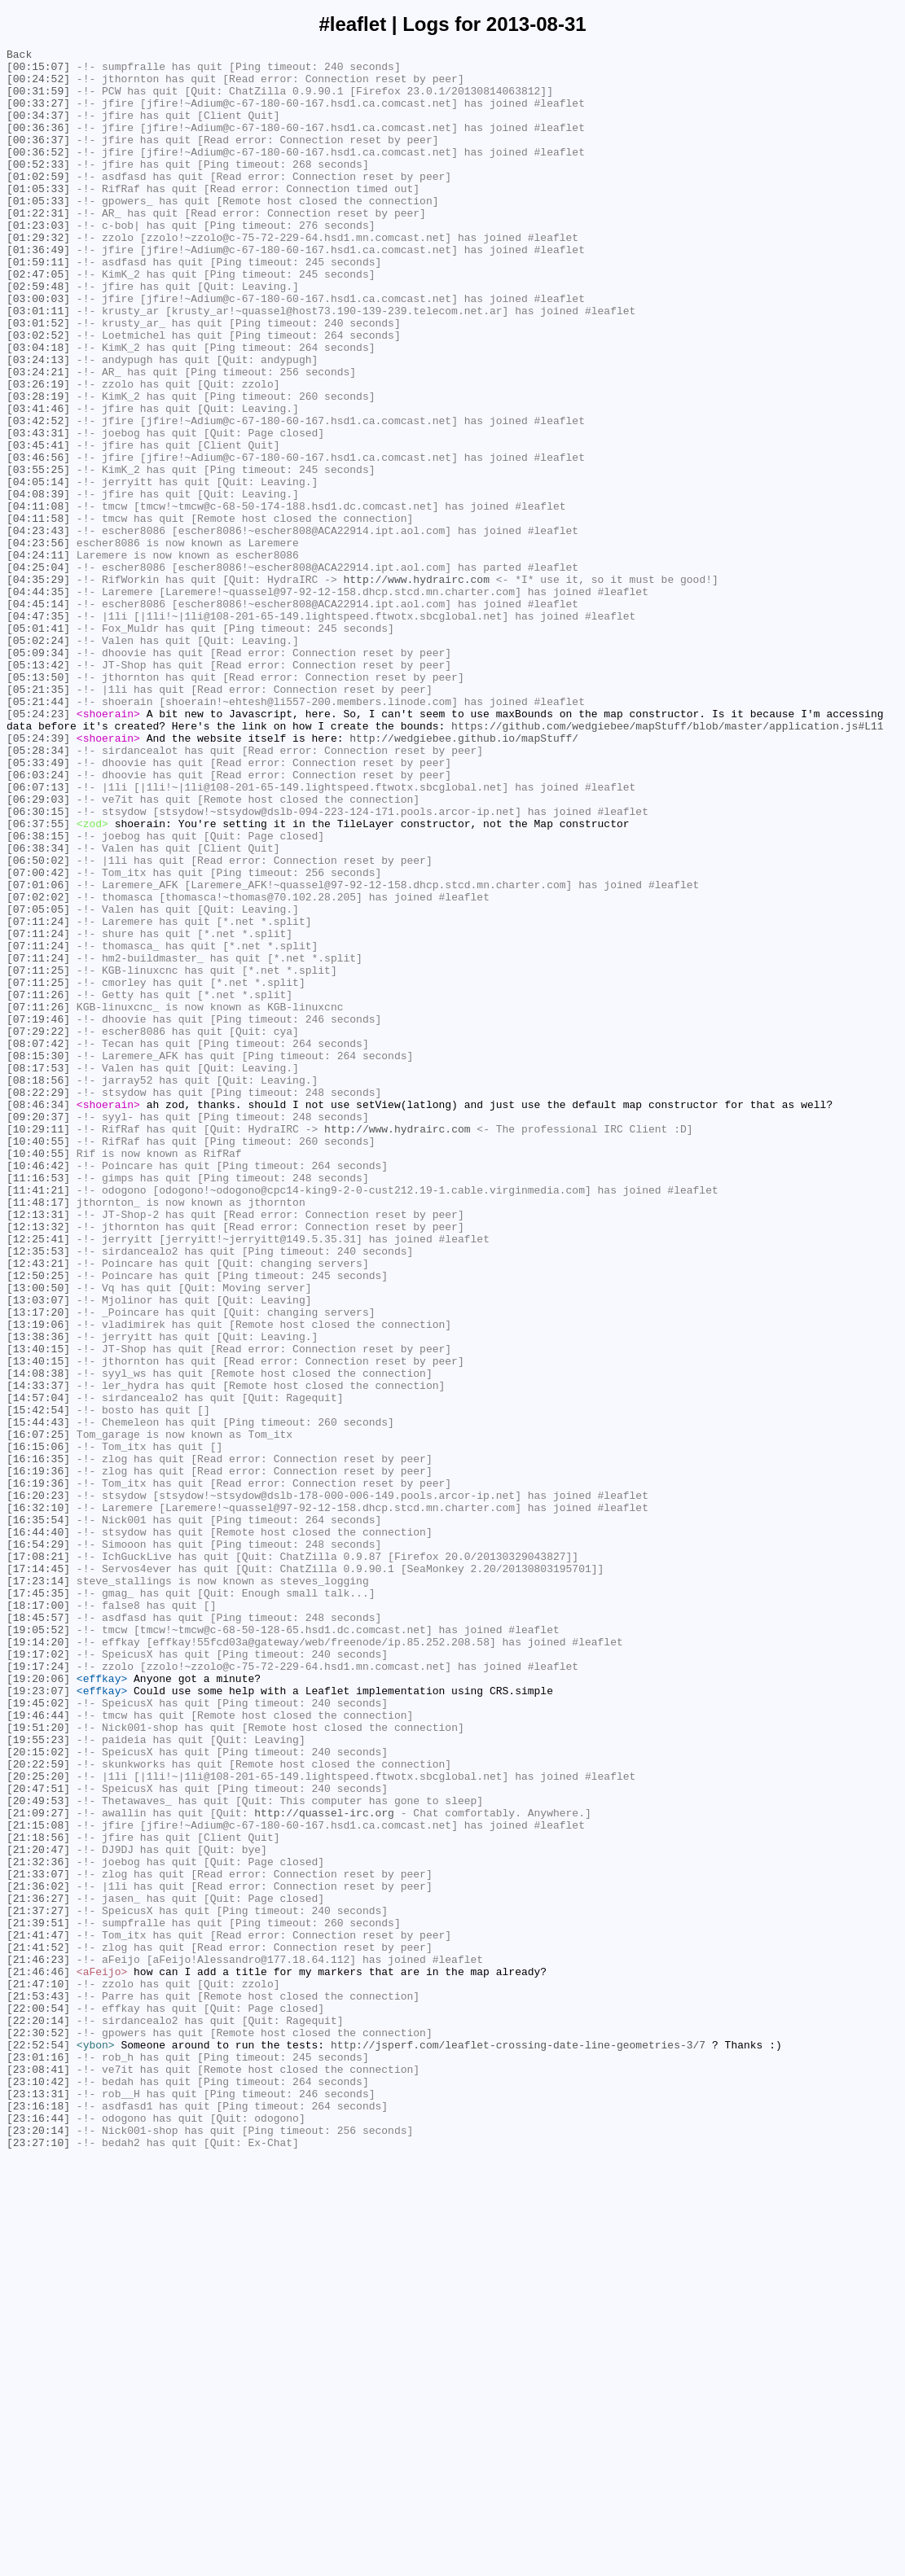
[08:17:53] (38, 1272)
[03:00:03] (38, 349)
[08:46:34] (38, 1316)
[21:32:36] (38, 2225)
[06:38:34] (38, 1008)
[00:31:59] (38, 100)
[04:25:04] (38, 671)
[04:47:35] (38, 730)
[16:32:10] (38, 1800)
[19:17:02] (38, 1976)
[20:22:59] (38, 2108)
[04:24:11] (38, 657)
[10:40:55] (38, 1360)
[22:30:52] (38, 2430)
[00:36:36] (38, 144)
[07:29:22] (38, 1228)
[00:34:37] (38, 129)
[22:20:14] (38, 2415)
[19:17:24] (38, 1990)
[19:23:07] (38, 2020)
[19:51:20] (38, 2064)
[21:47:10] (38, 2371)
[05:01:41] (38, 745)
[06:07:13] (38, 935)
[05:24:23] (38, 847)
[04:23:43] (38, 627)
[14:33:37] (38, 1653)
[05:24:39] (38, 877)
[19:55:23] (38, 2078)
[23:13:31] (38, 2503)
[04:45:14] (38, 715)
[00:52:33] (38, 188)
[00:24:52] (38, 85)
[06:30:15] (38, 964)
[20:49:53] (38, 2151)
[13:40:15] (38, 1609)
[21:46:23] (38, 2342)
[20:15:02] (38, 2093)
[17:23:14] (38, 1888)
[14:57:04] (38, 1668)
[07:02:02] (38, 1067)
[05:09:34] (38, 774)
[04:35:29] (38, 686)
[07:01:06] (38, 1052)
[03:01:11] (38, 364)
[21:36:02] (38, 2254)
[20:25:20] (38, 2122)
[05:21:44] (38, 833)
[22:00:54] (38, 2401)
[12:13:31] (38, 1448)
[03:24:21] (38, 437)
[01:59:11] (38, 305)
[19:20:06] (38, 2005)
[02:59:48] (38, 334)
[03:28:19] (38, 466)
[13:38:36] (38, 1595)
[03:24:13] (38, 422)
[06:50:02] (38, 1023)
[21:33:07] (38, 2239)
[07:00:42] (38, 1038)
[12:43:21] (38, 1507)
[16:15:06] (38, 1727)
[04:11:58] (38, 613)
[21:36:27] (38, 2269)
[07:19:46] (38, 1214)
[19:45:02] (38, 2034)
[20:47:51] (38, 2137)
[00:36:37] (38, 158)
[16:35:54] (38, 1814)
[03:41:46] (38, 481)
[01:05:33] (38, 217)
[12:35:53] (38, 1492)
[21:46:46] (38, 2357)
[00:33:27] (38, 114)
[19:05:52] (38, 1946)
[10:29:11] (38, 1345)
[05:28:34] (38, 891)
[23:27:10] (38, 2562)
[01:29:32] (38, 276)
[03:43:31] (38, 510)
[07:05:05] (38, 1082)
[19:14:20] (38, 1961)
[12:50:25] (38, 1521)
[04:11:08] (38, 598)
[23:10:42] (38, 2489)
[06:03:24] (38, 920)
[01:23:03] (38, 261)
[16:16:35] (38, 1741)
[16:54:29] (38, 1844)
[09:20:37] (38, 1331)
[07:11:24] (38, 1096)
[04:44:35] (38, 701)
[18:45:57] (38, 1932)
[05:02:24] (38, 759)
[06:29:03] (38, 950)
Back (19, 56)
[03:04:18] (38, 408)
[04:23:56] (38, 642)
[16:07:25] (38, 1712)
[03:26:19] (38, 452)
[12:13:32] (38, 1463)
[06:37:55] (38, 979)
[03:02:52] (38, 393)
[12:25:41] (38, 1477)
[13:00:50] (38, 1536)
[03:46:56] (38, 539)
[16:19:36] (38, 1756)
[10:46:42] (38, 1389)
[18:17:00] (38, 1917)
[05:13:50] (38, 803)
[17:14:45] (38, 1873)
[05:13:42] (38, 789)
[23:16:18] (38, 2518)
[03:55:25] (38, 554)
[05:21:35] (38, 818)
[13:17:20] (38, 1565)
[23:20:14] (38, 2547)
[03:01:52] (38, 378)
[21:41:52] (38, 2327)
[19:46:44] (38, 2049)
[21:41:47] (38, 2313)
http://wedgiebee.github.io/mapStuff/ (463, 877)
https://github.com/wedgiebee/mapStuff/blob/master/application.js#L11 (667, 862)
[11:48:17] (38, 1433)
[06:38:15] (38, 994)
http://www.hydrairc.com (416, 686)
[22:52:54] (38, 2445)
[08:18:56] (38, 1287)
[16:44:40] (38, 1829)
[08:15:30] (38, 1258)
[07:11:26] (38, 1184)
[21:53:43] (38, 2386)
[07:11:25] (38, 1155)
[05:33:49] (38, 906)
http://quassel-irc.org (324, 2166)
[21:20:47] (38, 2210)
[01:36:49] (38, 290)
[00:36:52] (38, 173)
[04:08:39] (38, 583)
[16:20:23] (38, 1785)
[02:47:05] (38, 320)
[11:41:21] (38, 1419)
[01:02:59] (38, 202)
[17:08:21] (38, 1858)
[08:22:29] (38, 1302)
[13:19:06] (38, 1580)
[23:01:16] (38, 2459)
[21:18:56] (38, 2195)
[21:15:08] (38, 2181)
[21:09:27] (38, 2166)
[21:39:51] (38, 2298)
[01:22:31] (38, 246)
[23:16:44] (38, 2533)
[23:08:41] (38, 2474)
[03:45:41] (38, 525)
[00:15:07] (38, 71)
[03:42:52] (38, 495)
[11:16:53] (38, 1404)
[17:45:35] (38, 1902)
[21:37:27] (38, 2283)
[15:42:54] (38, 1683)
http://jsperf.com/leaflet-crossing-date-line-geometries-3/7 (518, 2445)
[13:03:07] (38, 1551)
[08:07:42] (38, 1243)
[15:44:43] (38, 1697)
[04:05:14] (38, 569)
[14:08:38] (38, 1639)
